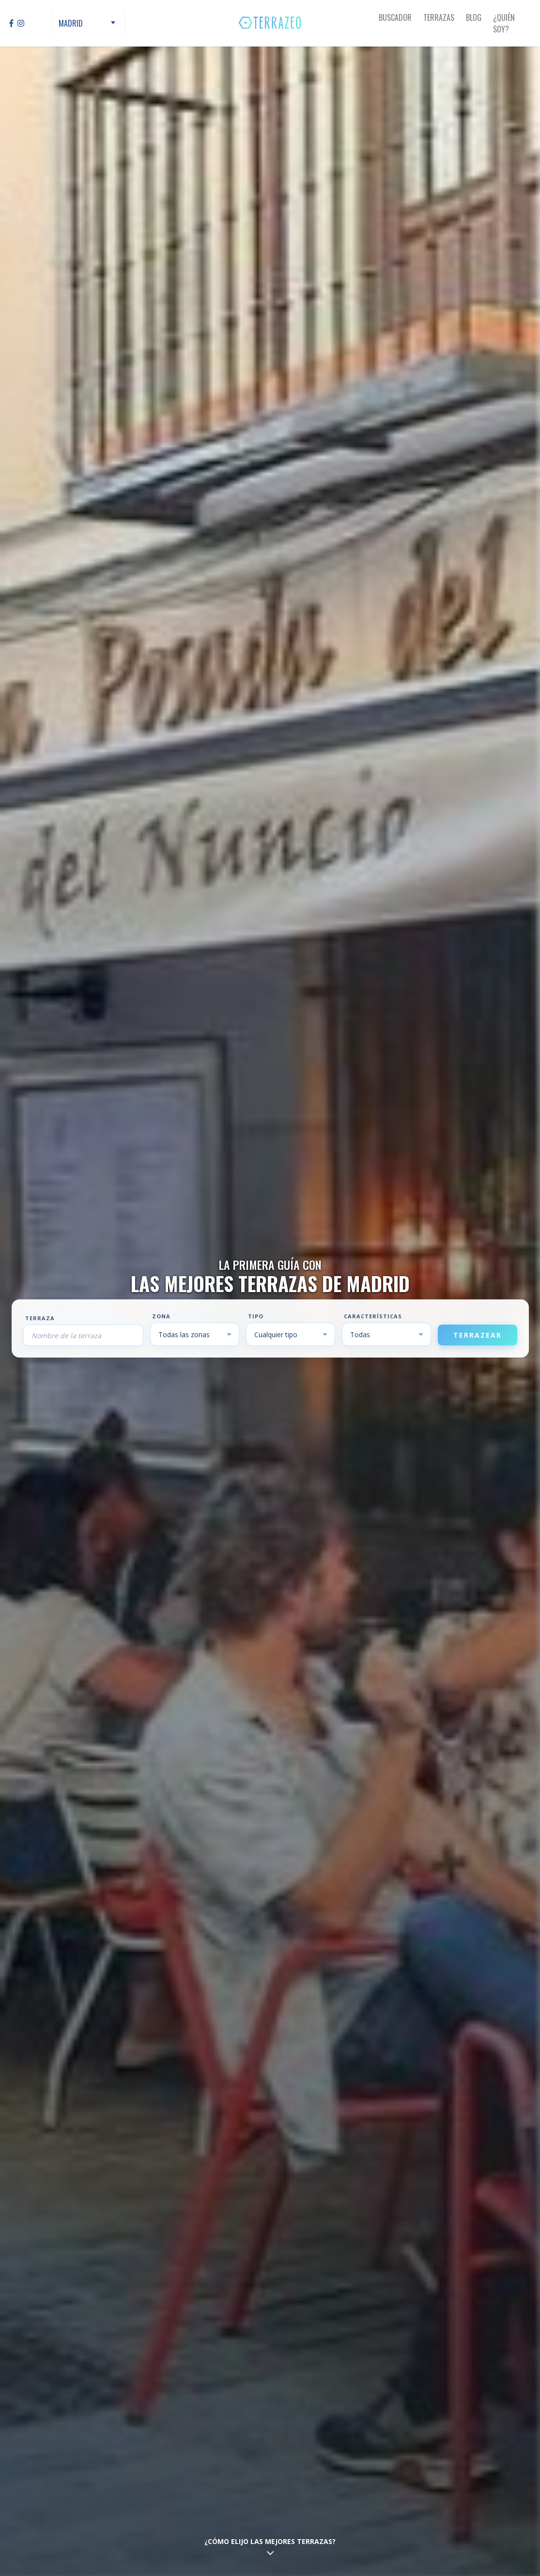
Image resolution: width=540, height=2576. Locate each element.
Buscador (395, 17)
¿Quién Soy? (504, 23)
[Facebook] (11, 23)
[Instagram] (20, 23)
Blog (473, 17)
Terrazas (438, 17)
